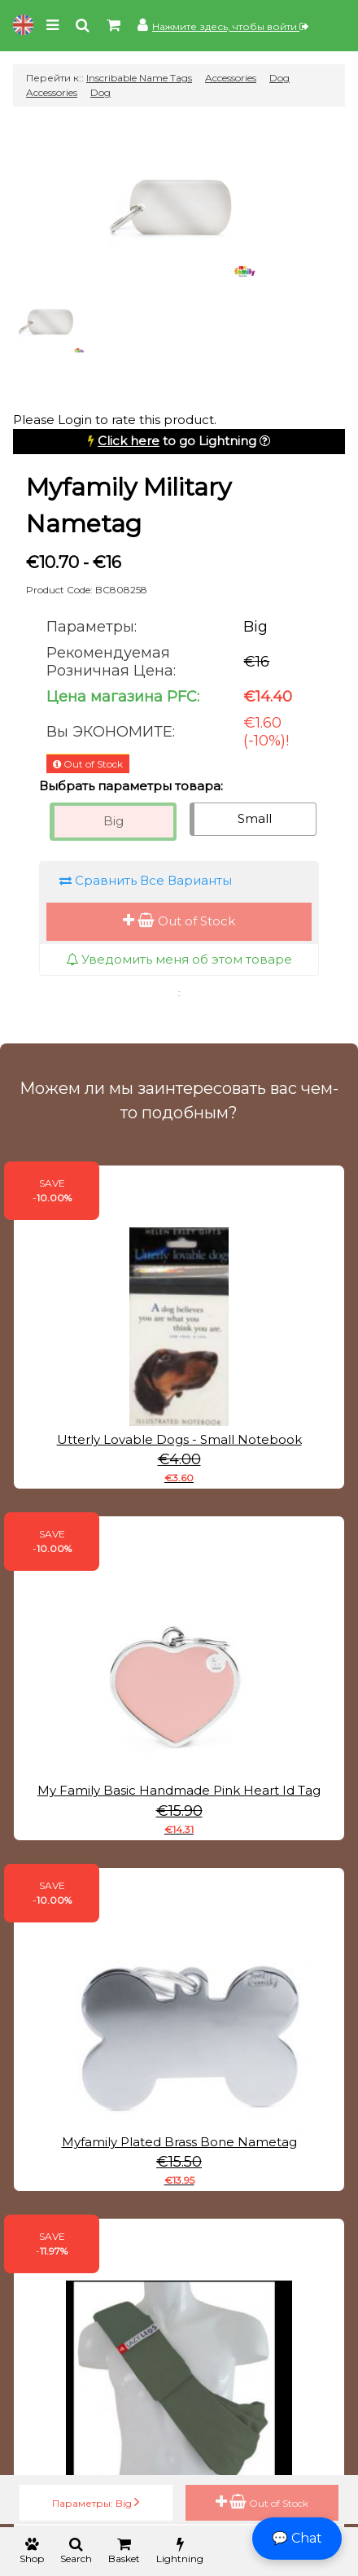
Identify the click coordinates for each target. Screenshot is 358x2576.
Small (255, 818)
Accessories (230, 78)
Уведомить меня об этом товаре (179, 959)
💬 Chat (297, 2538)
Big (113, 821)
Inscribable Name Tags (139, 78)
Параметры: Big (95, 2502)
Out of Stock (179, 921)
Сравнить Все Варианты (145, 880)
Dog (100, 92)
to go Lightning (177, 440)
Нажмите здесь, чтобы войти (230, 26)
